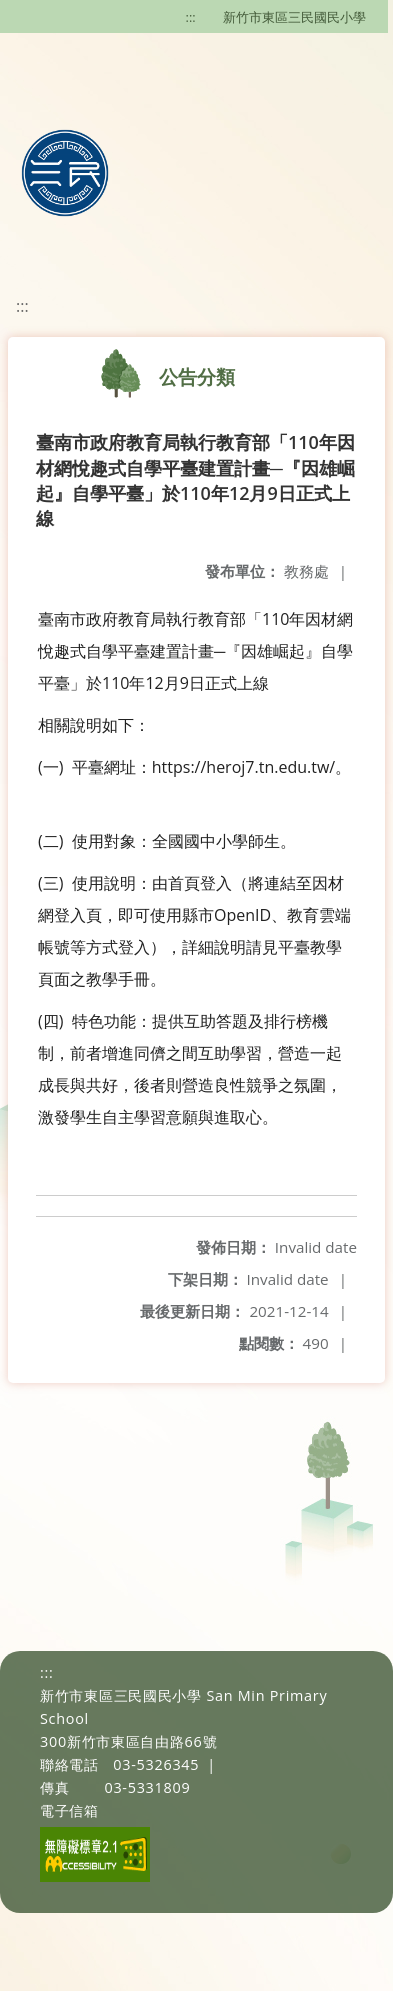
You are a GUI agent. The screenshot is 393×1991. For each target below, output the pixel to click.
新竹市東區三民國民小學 (294, 17)
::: (191, 17)
